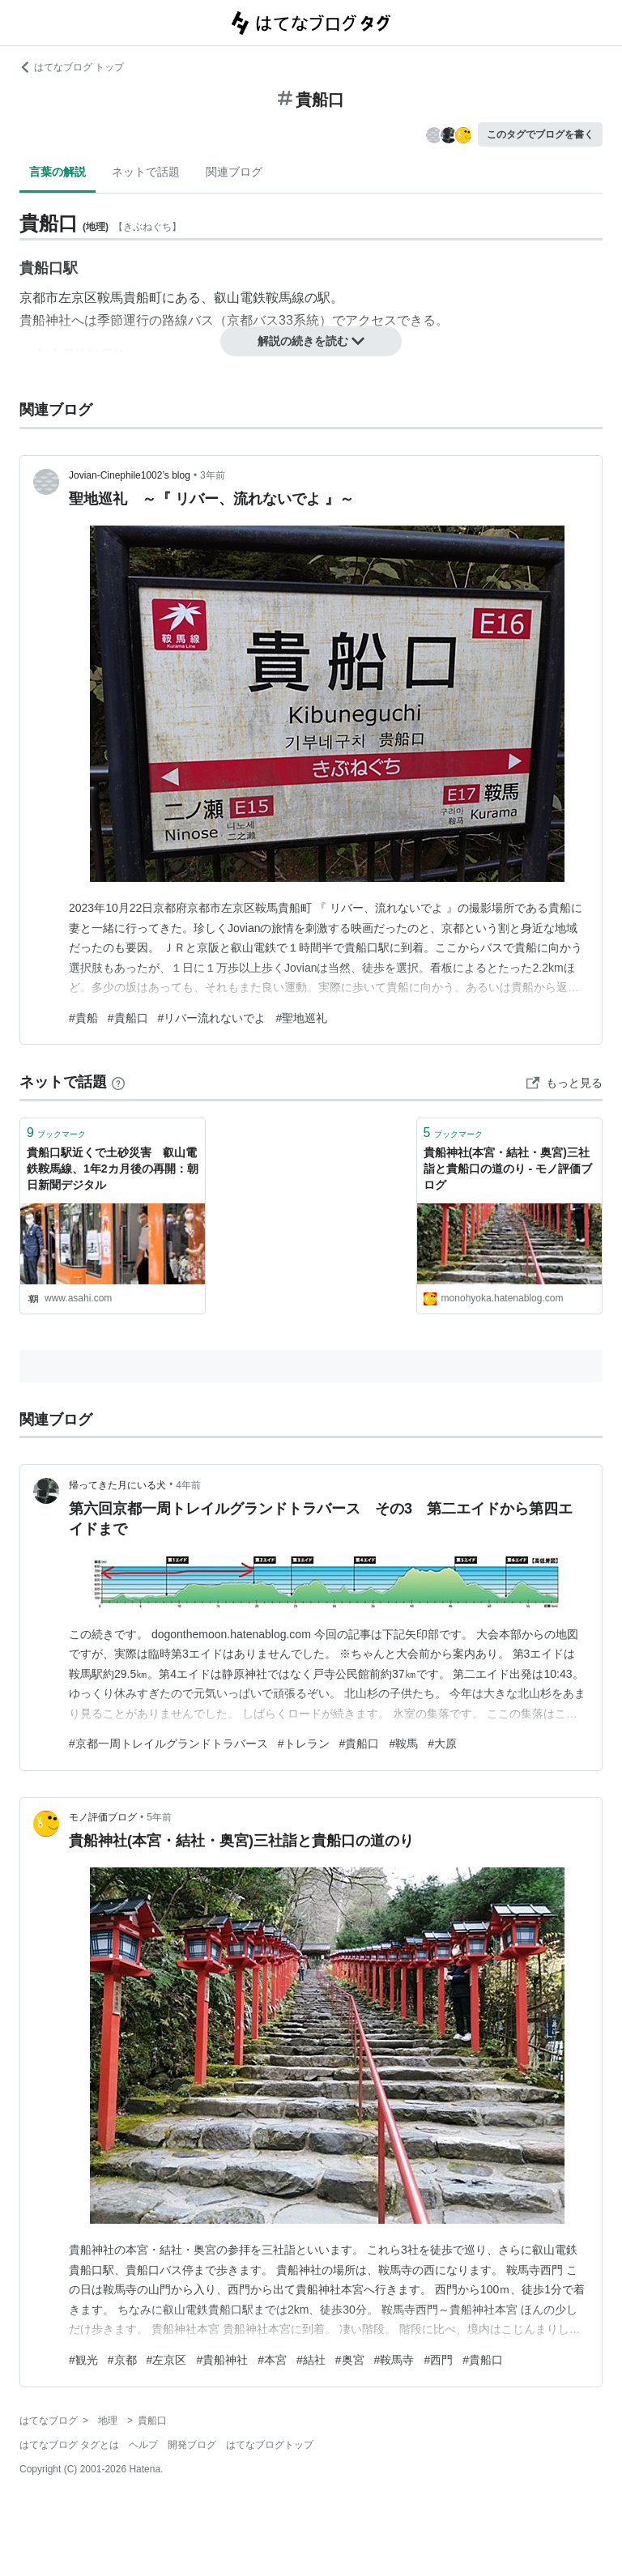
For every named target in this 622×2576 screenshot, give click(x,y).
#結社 (311, 2359)
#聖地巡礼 (301, 1017)
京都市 (38, 297)
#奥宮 (349, 2359)
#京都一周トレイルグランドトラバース (168, 1743)
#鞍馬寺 (394, 2359)
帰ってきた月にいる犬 (117, 1485)
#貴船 (83, 1017)
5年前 (159, 1817)
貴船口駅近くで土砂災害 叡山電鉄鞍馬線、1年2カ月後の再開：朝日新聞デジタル (112, 1168)
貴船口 (41, 268)
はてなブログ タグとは (69, 2444)
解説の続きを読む (311, 340)
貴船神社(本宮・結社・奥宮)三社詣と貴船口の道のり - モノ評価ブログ (508, 1168)
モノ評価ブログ (103, 1817)
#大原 (442, 1743)
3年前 (212, 475)
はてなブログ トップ (71, 67)
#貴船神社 (222, 2359)
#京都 (122, 2359)
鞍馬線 (285, 297)
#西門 (438, 2359)
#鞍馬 (403, 1743)
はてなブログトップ (269, 2444)
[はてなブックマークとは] (118, 1082)
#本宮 (272, 2359)
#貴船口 (128, 1017)
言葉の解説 (57, 171)
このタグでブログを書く (540, 134)
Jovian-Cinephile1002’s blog (129, 475)
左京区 (77, 297)
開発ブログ (192, 2444)
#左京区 (167, 2359)
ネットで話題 (146, 171)
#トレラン (304, 1743)
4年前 (188, 1485)
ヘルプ (143, 2444)
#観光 (83, 2359)
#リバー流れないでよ (212, 1017)
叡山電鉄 (240, 297)
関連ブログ (234, 171)
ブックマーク (56, 1132)
